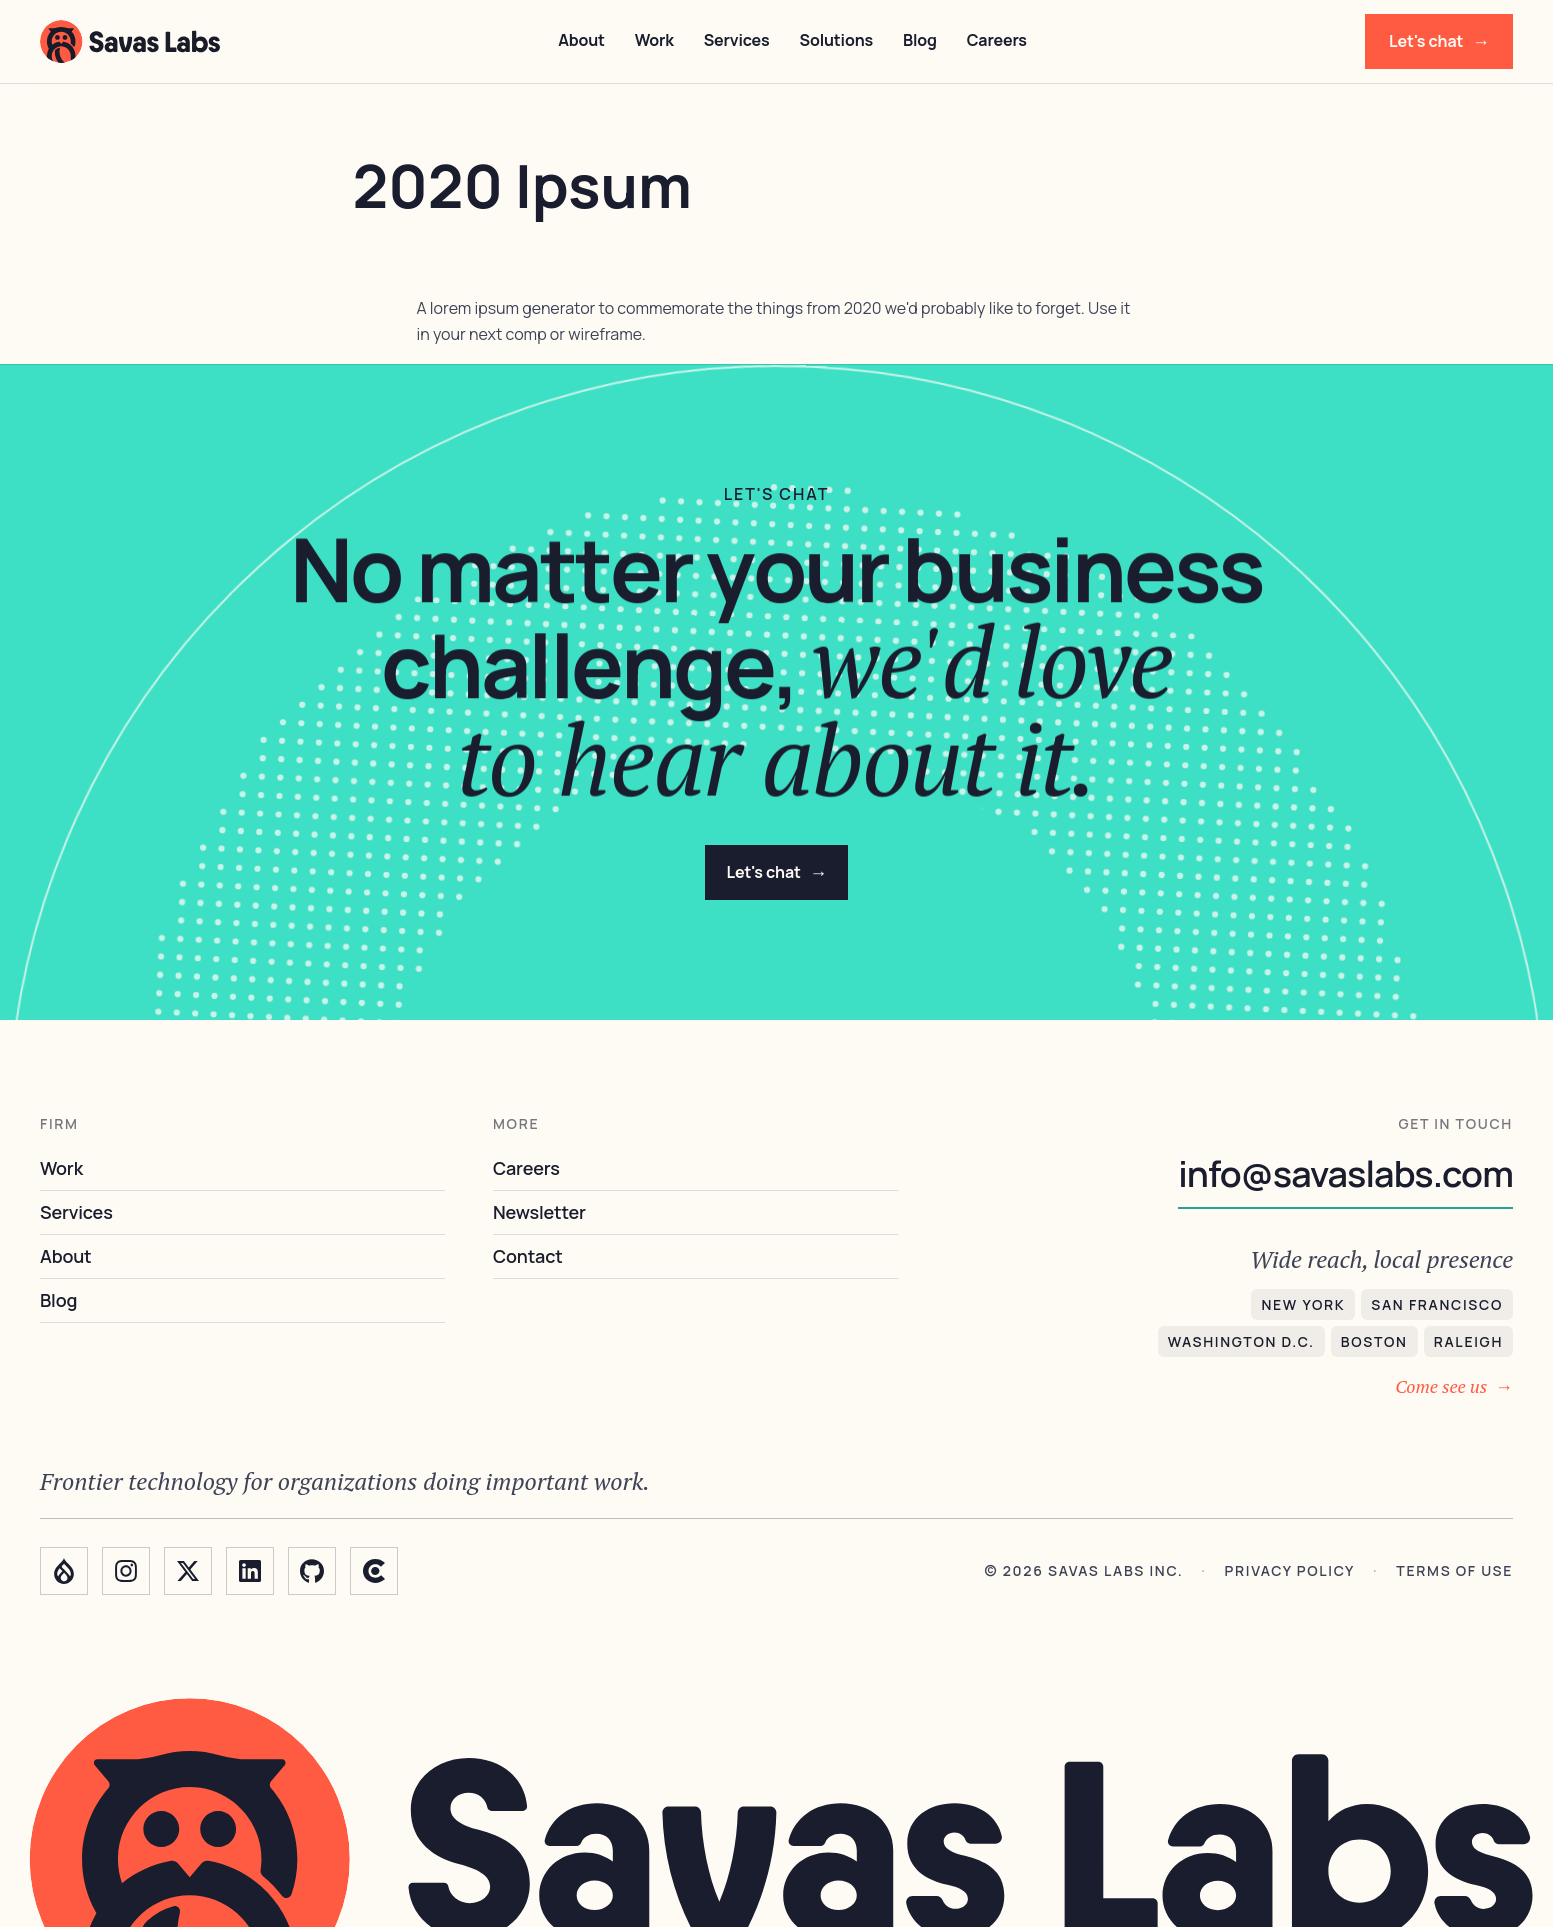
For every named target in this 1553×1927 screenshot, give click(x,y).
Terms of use (1454, 1571)
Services (737, 40)
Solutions (836, 40)
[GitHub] (312, 1571)
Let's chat (1439, 41)
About (581, 40)
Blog (920, 40)
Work (654, 40)
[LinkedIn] (250, 1571)
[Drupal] (64, 1571)
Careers (997, 40)
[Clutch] (374, 1571)
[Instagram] (126, 1571)
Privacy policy (1290, 1571)
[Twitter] (188, 1571)
